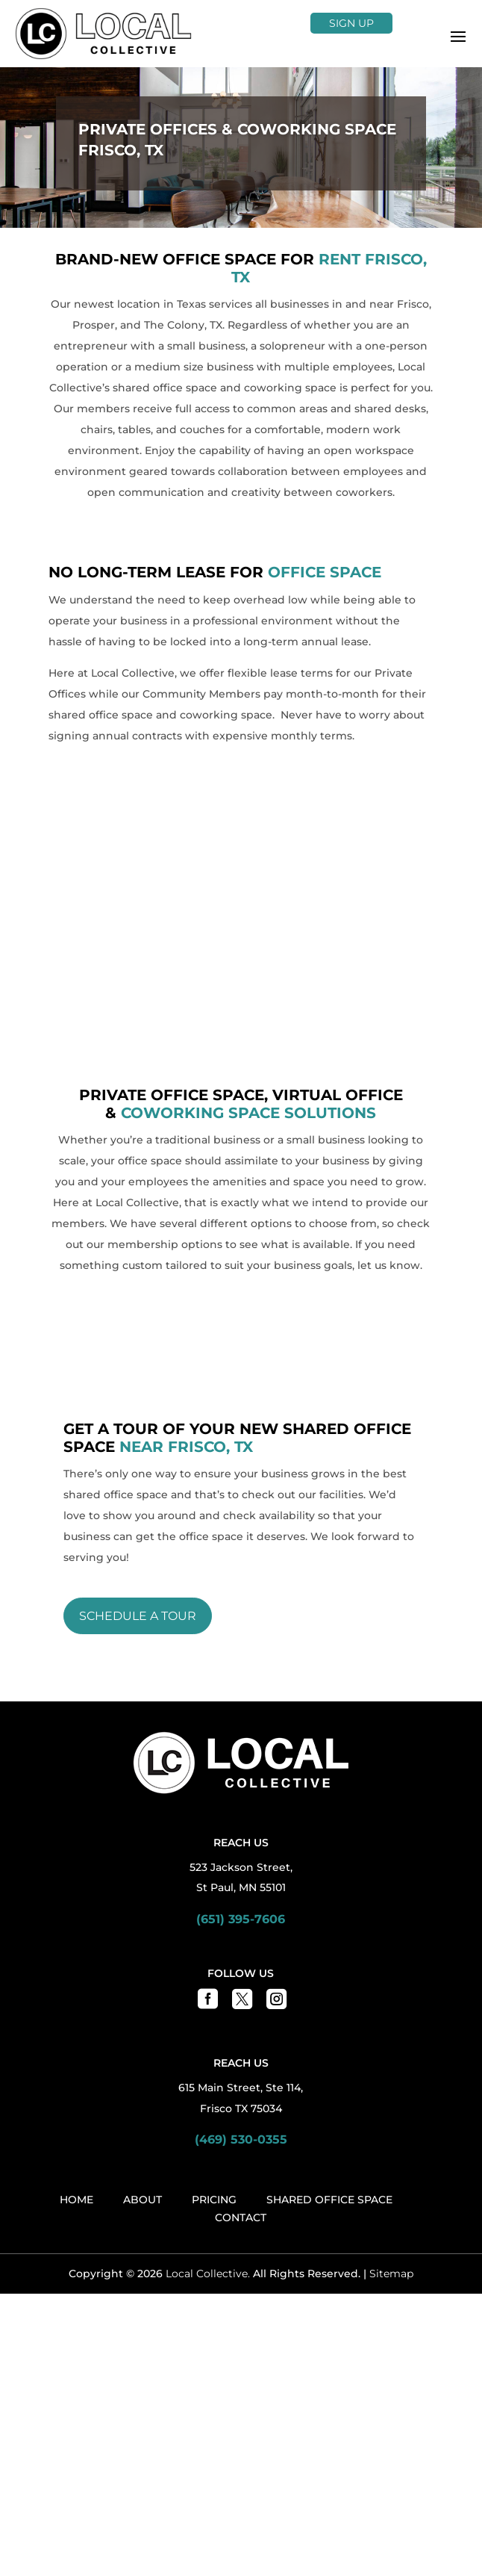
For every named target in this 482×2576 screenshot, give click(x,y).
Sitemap (391, 2028)
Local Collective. (208, 2028)
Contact (240, 1971)
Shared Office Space (329, 1954)
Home (76, 1954)
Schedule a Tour (137, 1370)
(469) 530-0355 (241, 1894)
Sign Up (351, 23)
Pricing (214, 1954)
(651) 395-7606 (240, 1673)
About (142, 1954)
